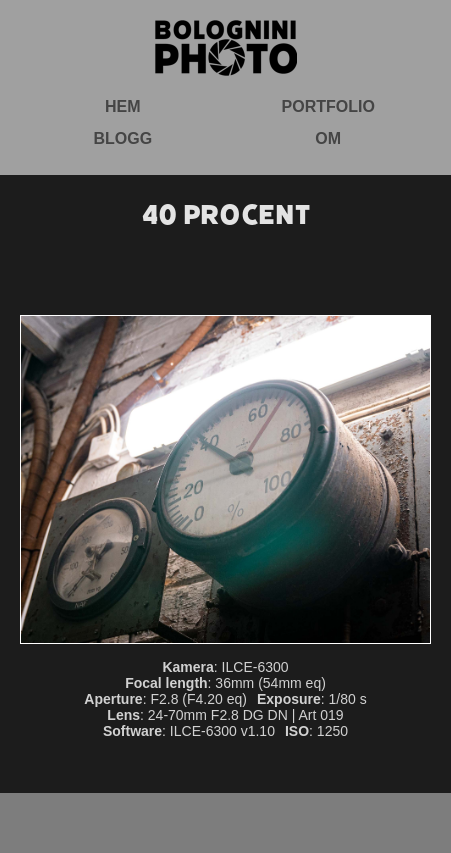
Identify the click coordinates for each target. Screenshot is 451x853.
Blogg (122, 138)
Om (328, 138)
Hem (123, 106)
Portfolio (328, 106)
